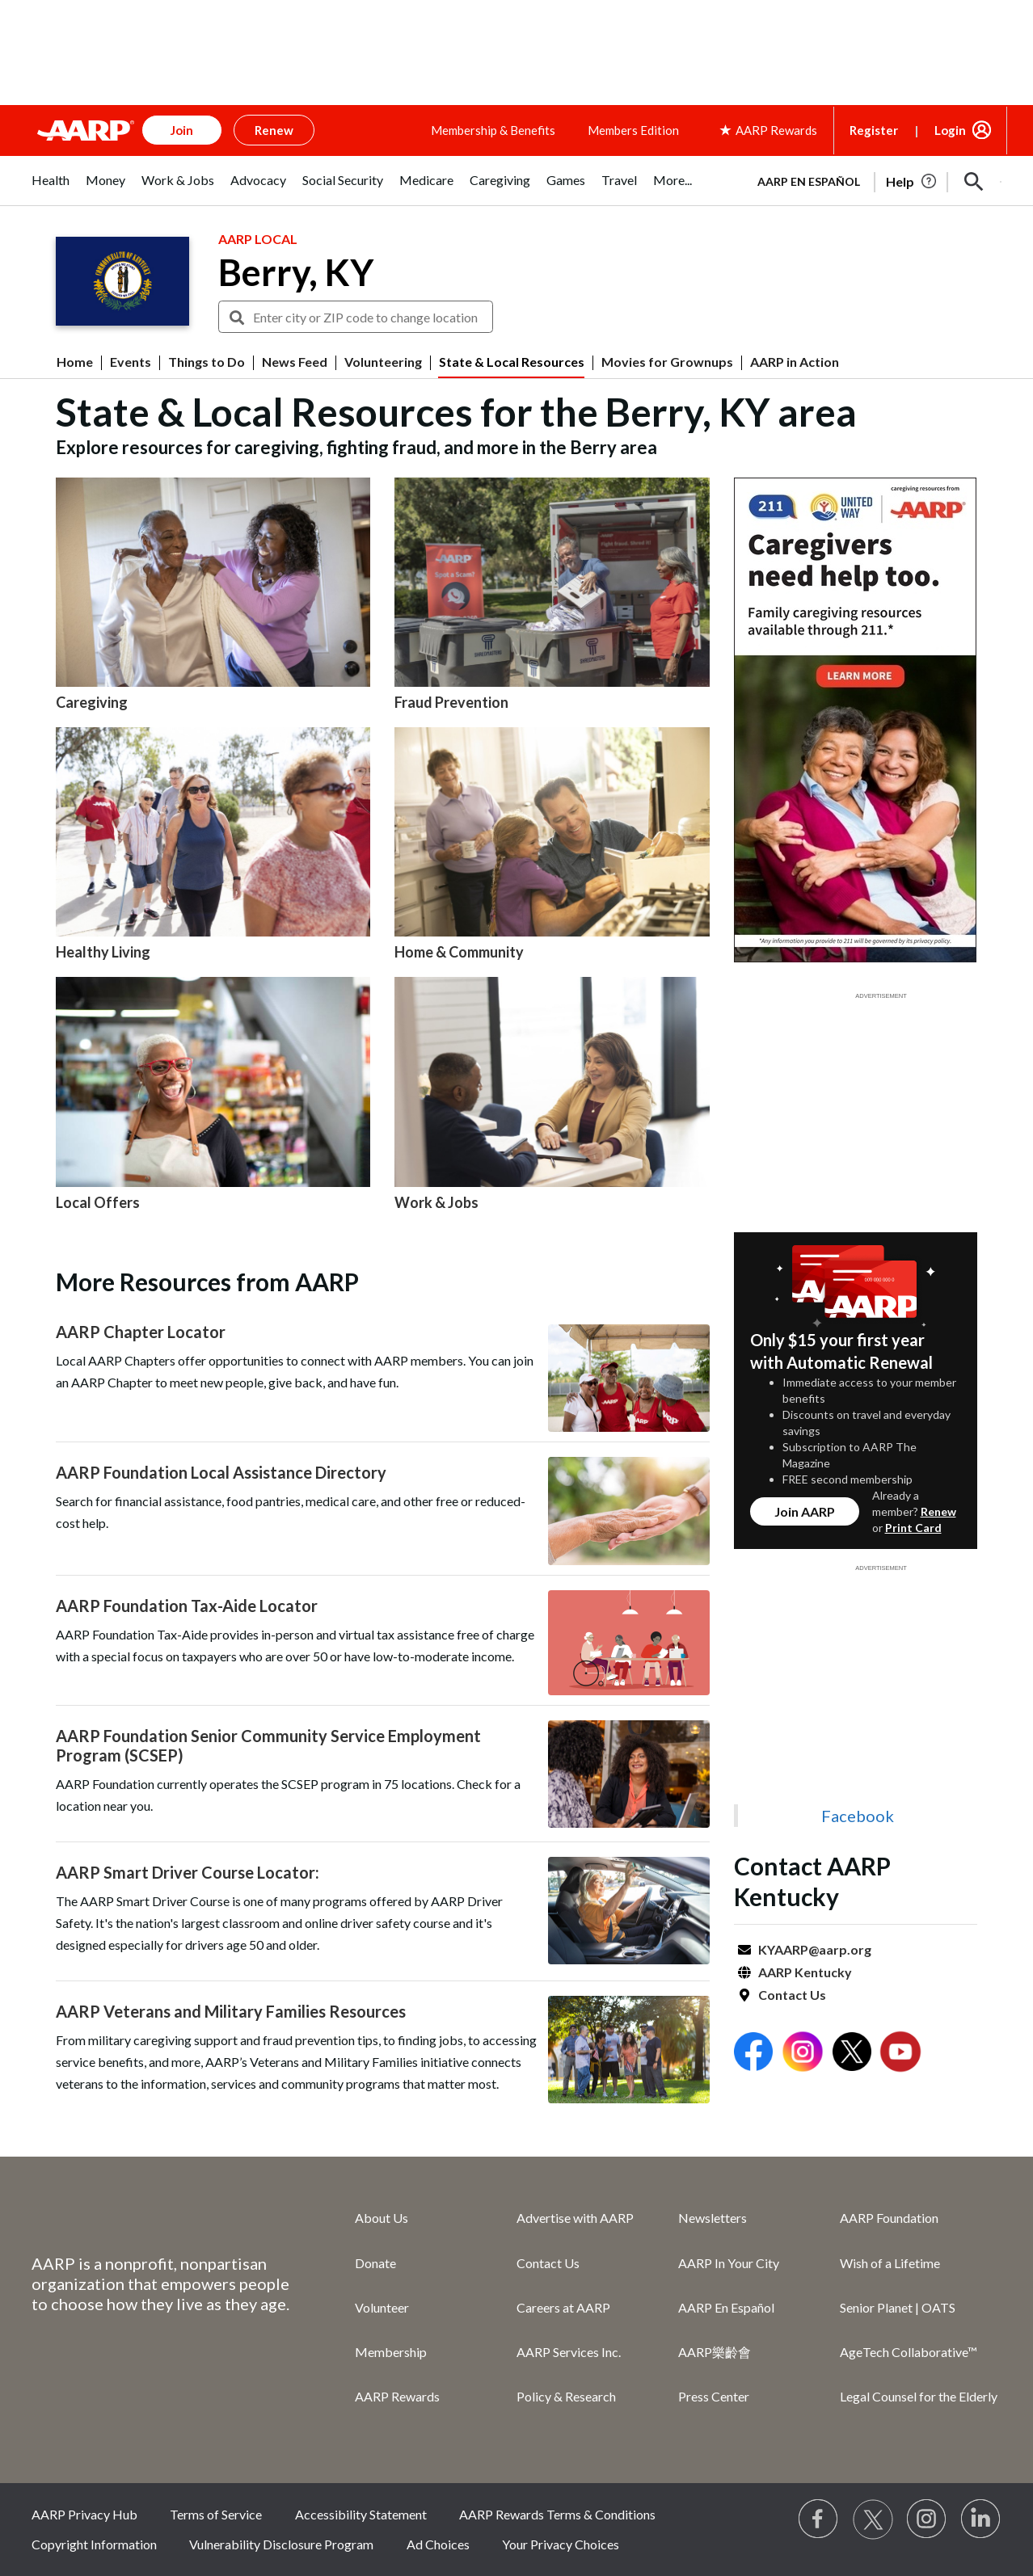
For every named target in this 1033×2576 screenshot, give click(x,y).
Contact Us (792, 1994)
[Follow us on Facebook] (819, 2519)
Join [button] (182, 130)
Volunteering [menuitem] (383, 362)
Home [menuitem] (75, 362)
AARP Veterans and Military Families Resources (231, 2011)
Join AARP (804, 1511)
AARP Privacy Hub (84, 2514)
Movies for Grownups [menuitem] (667, 362)
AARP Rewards (397, 2396)
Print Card (913, 1527)
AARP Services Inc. (568, 2351)
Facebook (857, 1815)
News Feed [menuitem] (294, 362)
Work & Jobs (436, 1202)
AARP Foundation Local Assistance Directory (221, 1472)
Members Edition (633, 130)
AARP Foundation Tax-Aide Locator (187, 1605)
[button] (974, 182)
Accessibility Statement (361, 2514)
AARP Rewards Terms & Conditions (557, 2514)
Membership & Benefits (493, 130)
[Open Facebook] (753, 2053)
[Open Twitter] (852, 2053)
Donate (375, 2263)
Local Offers (98, 1202)
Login (950, 130)
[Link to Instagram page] (927, 2519)
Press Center (713, 2396)
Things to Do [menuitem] (206, 362)
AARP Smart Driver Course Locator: (187, 1872)
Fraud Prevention (451, 702)
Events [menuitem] (130, 362)
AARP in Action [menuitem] (794, 362)
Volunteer (382, 2307)
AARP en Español (808, 181)
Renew (938, 1511)
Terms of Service (216, 2514)
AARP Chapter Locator (141, 1331)
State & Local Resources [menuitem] (511, 362)
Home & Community (459, 952)
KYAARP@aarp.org (814, 1949)
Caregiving (92, 702)
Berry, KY (295, 272)
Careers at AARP (563, 2307)
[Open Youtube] (900, 2053)
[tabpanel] (872, 180)
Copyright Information (94, 2544)
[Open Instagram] (802, 2053)
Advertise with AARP (575, 2217)
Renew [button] (274, 130)
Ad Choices (438, 2544)
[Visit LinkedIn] (981, 2519)
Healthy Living (103, 952)
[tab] (51, 188)
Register (874, 130)
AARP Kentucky (805, 1972)
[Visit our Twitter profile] (873, 2519)
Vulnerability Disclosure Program (281, 2544)
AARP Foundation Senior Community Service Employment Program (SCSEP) (268, 1745)
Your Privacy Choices (560, 2544)
